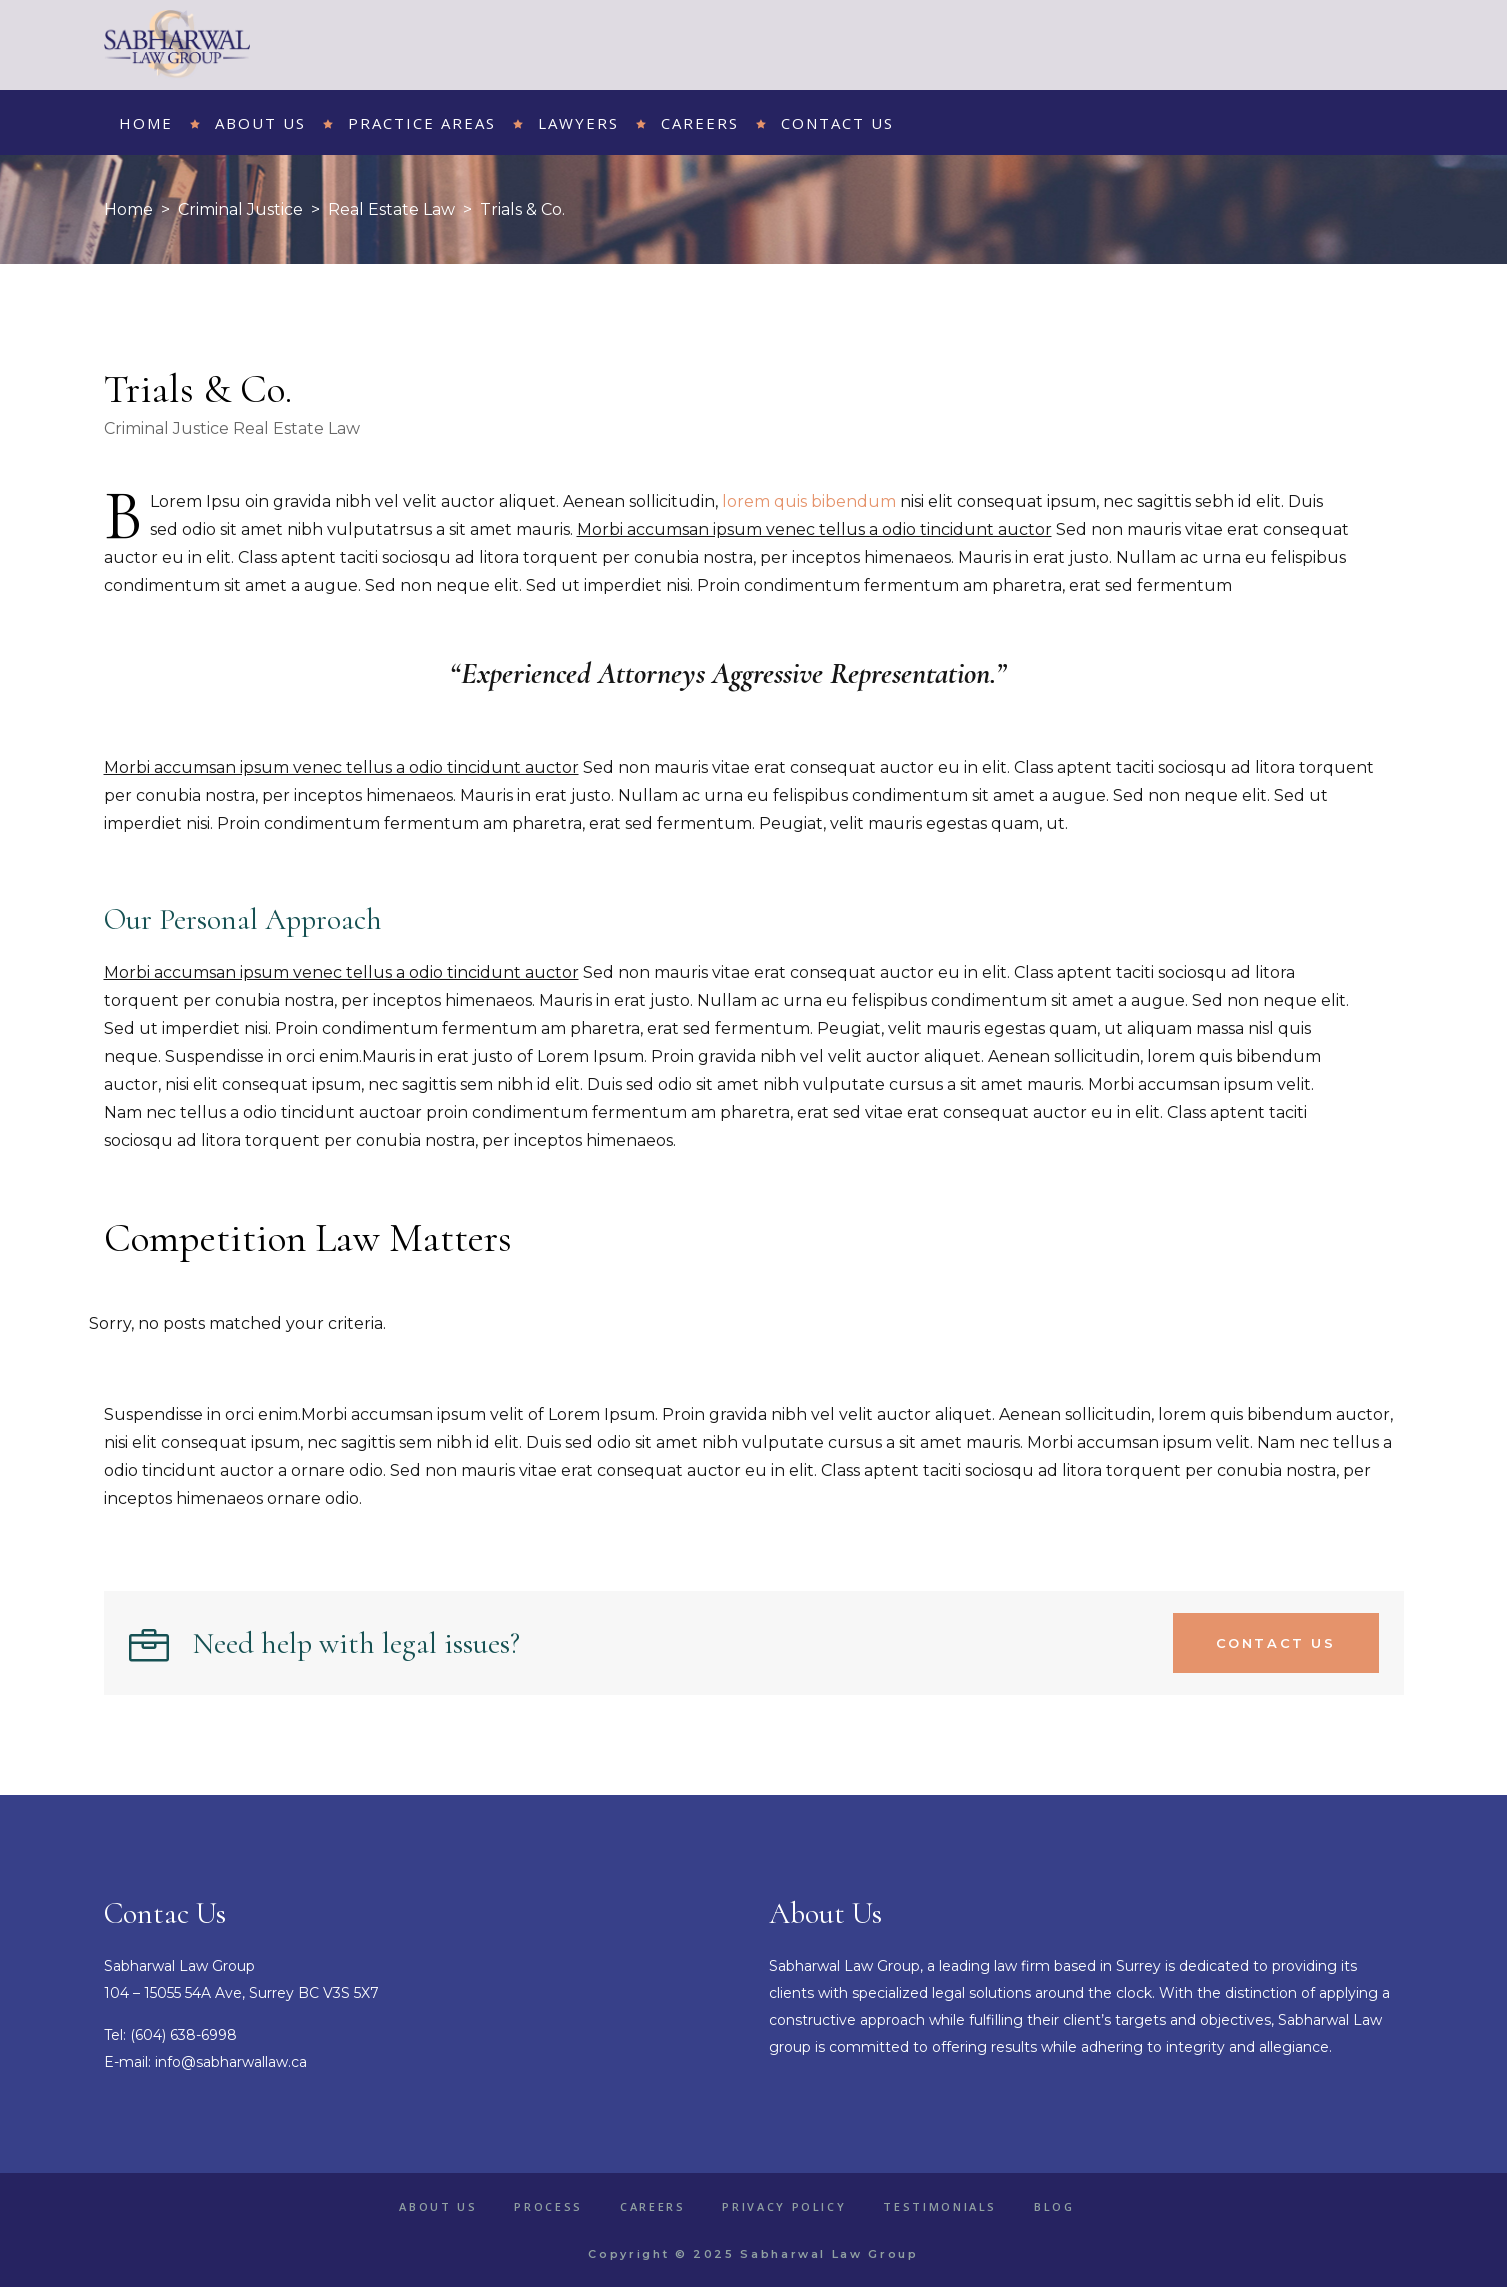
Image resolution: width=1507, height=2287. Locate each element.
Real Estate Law (391, 209)
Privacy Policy (784, 2206)
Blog (1054, 2206)
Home (128, 209)
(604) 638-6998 (183, 2035)
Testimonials (940, 2206)
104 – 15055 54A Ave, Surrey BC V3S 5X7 (241, 1993)
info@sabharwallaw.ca (231, 2062)
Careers (652, 2206)
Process (548, 2206)
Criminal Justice (240, 209)
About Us (438, 2206)
